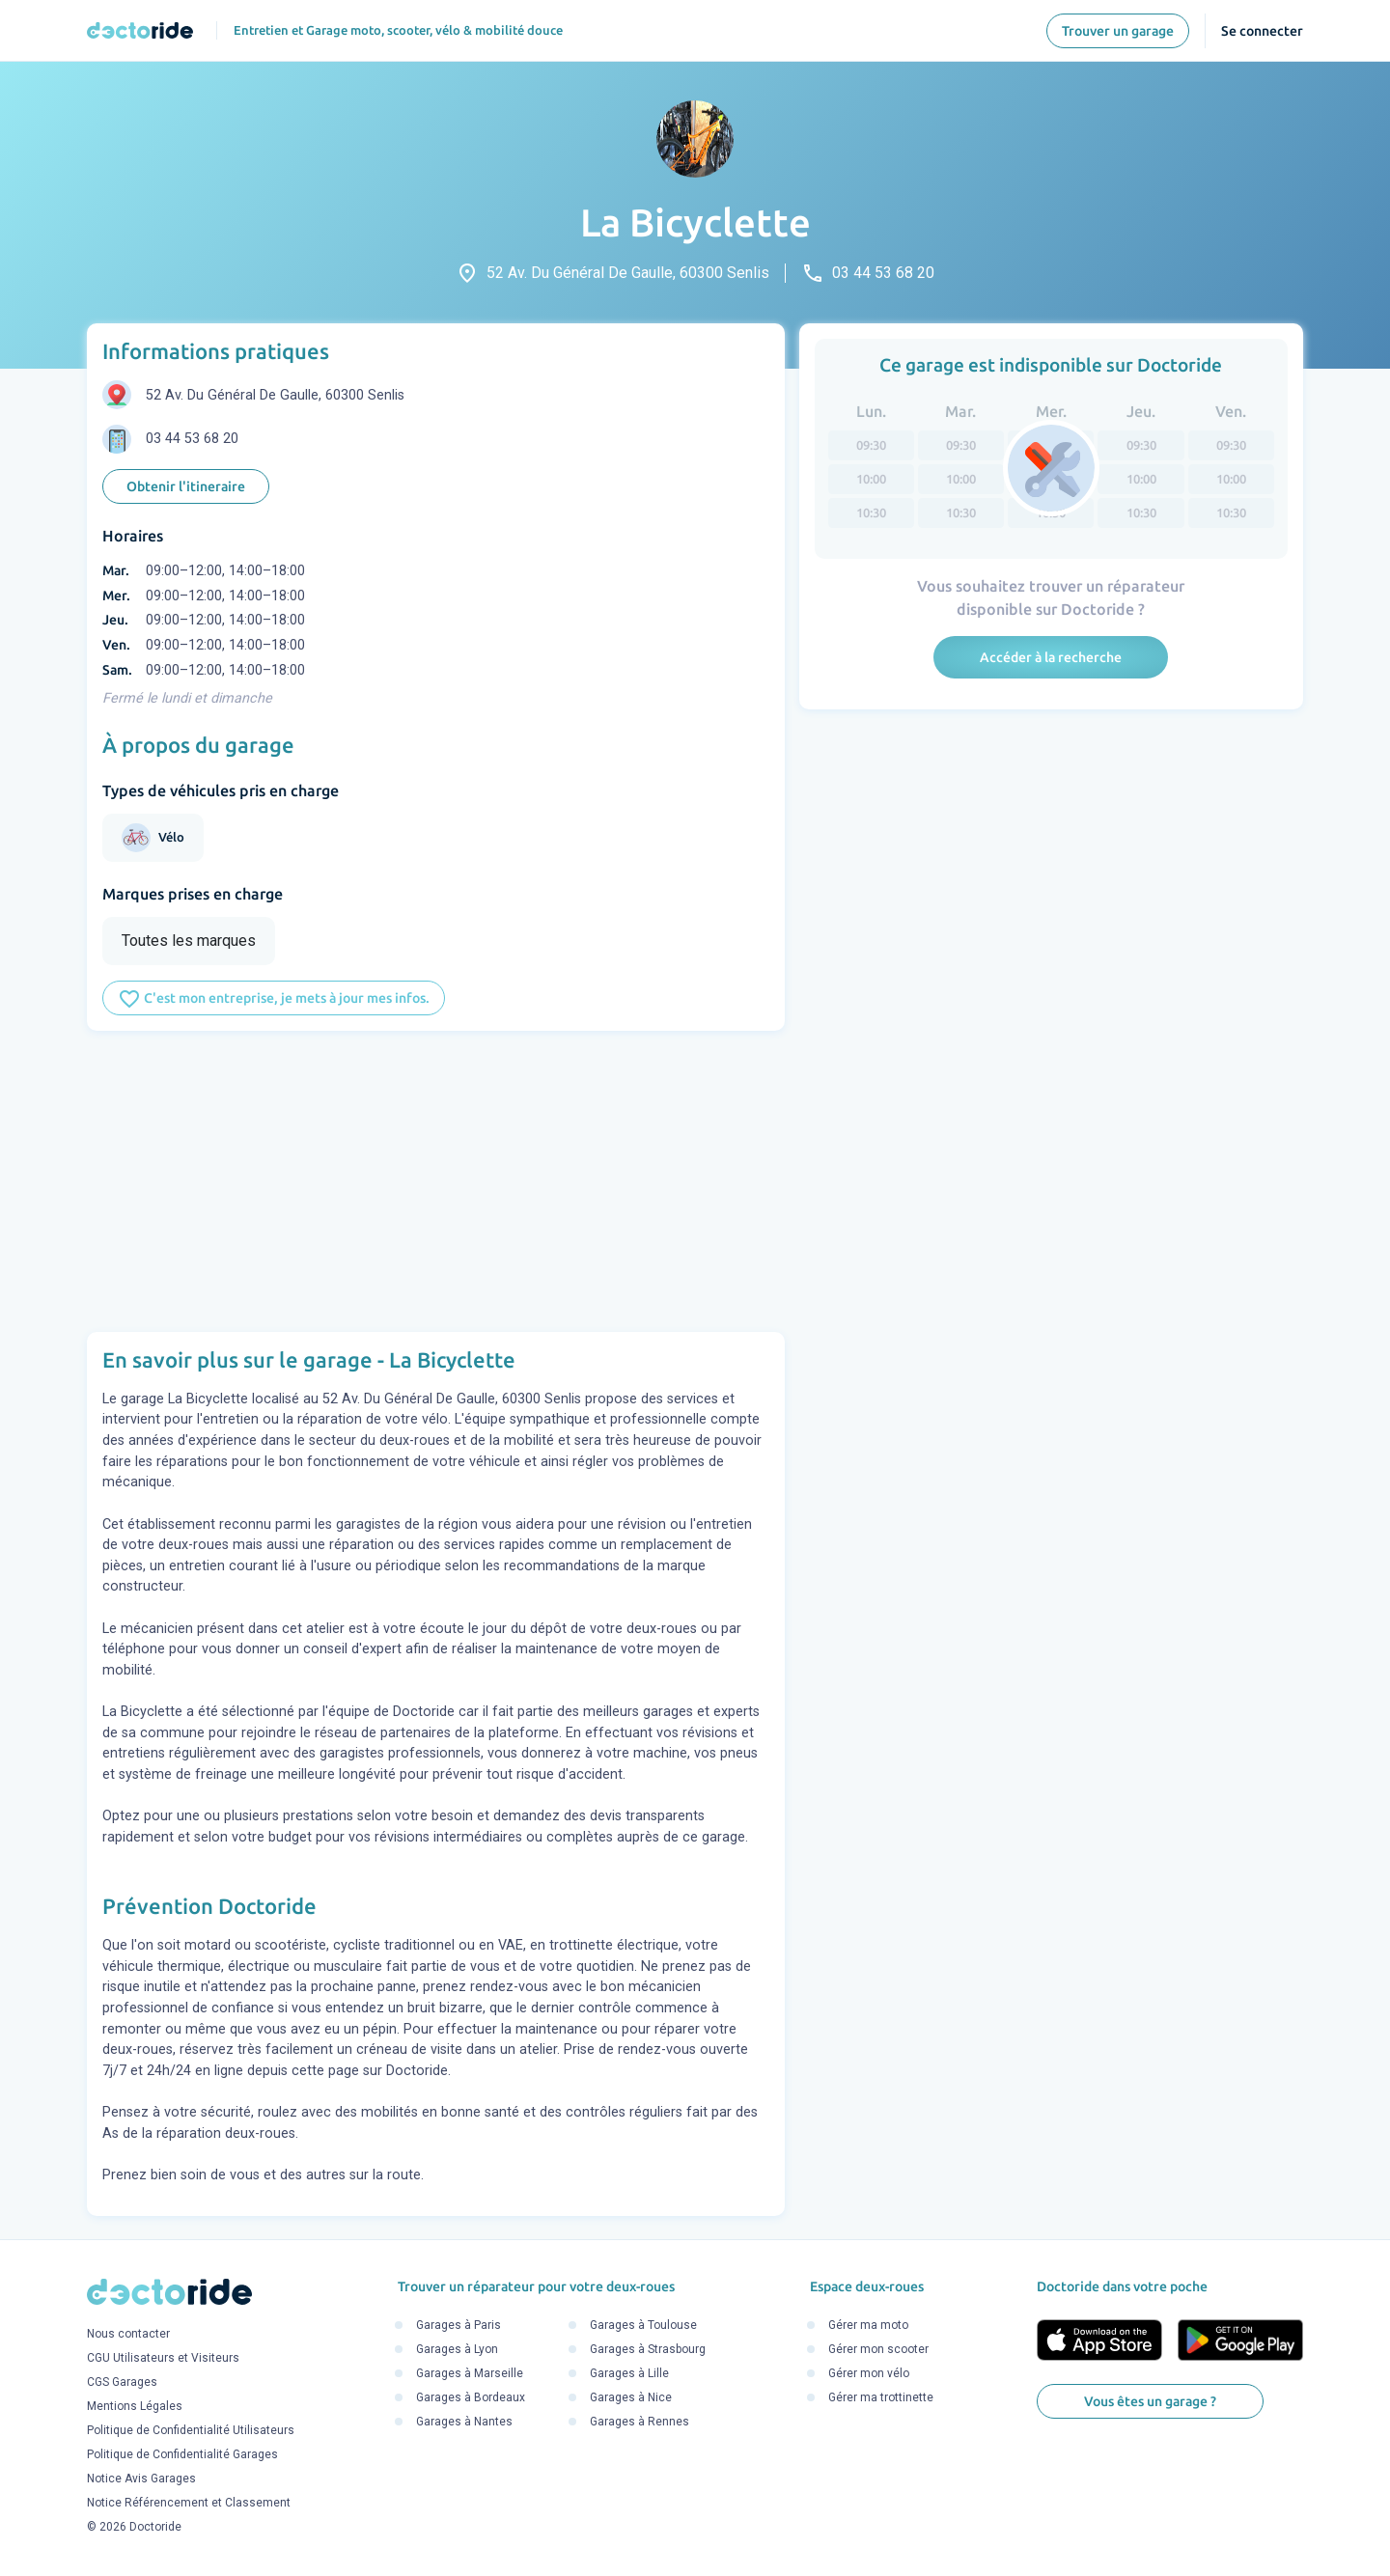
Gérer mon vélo (868, 2373)
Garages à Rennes (639, 2421)
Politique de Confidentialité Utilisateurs (190, 2431)
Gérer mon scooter (878, 2349)
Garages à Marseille (469, 2373)
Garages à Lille (629, 2373)
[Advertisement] (436, 1181)
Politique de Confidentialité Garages (182, 2455)
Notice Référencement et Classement (189, 2503)
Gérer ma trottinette (880, 2397)
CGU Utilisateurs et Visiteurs (163, 2359)
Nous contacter (128, 2334)
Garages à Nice (631, 2397)
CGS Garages (122, 2383)
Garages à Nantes (464, 2421)
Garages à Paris (458, 2325)
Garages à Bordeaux (470, 2397)
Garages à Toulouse (643, 2325)
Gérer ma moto (868, 2325)
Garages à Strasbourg (648, 2349)
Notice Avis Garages (141, 2479)
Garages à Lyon (457, 2349)
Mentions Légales (134, 2407)
